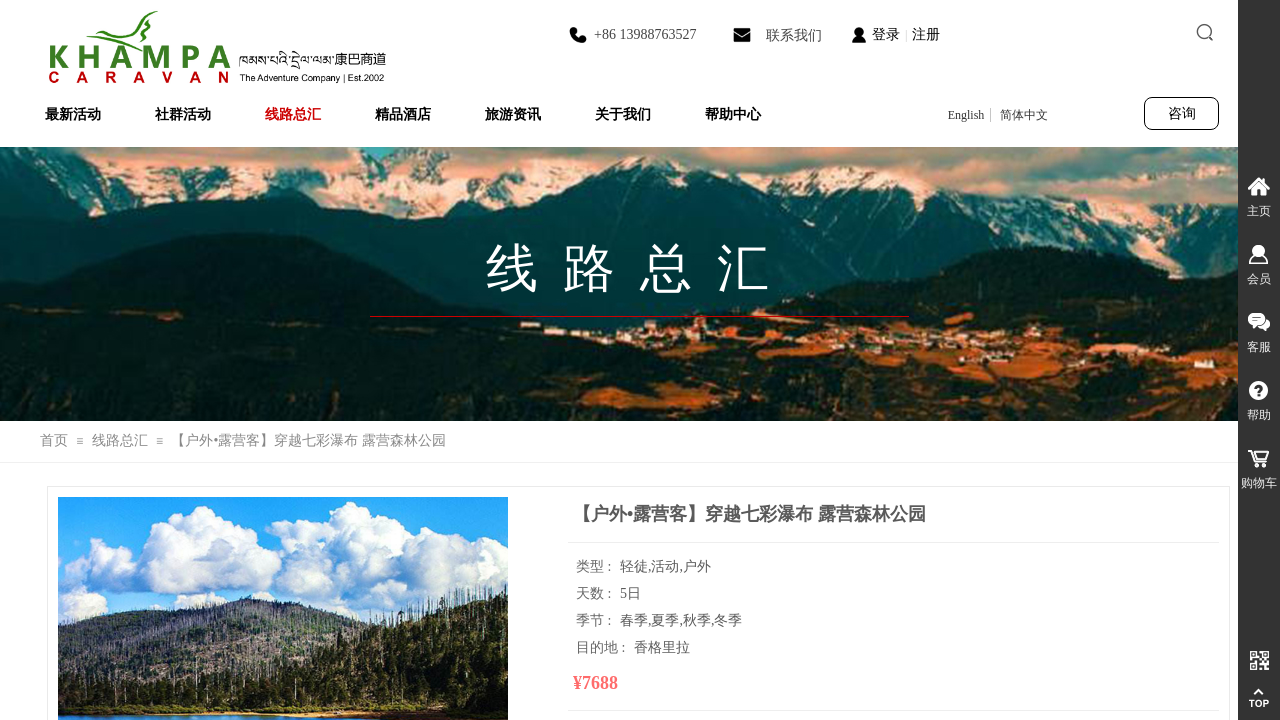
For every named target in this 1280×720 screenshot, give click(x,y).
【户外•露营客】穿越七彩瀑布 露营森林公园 (308, 440)
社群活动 (183, 114)
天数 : (595, 593)
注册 (926, 34)
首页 (54, 440)
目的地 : (602, 647)
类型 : (595, 566)
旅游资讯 (513, 114)
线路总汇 (293, 114)
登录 (886, 34)
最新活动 (73, 114)
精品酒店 (403, 114)
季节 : (595, 620)
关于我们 (623, 114)
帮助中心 (733, 114)
